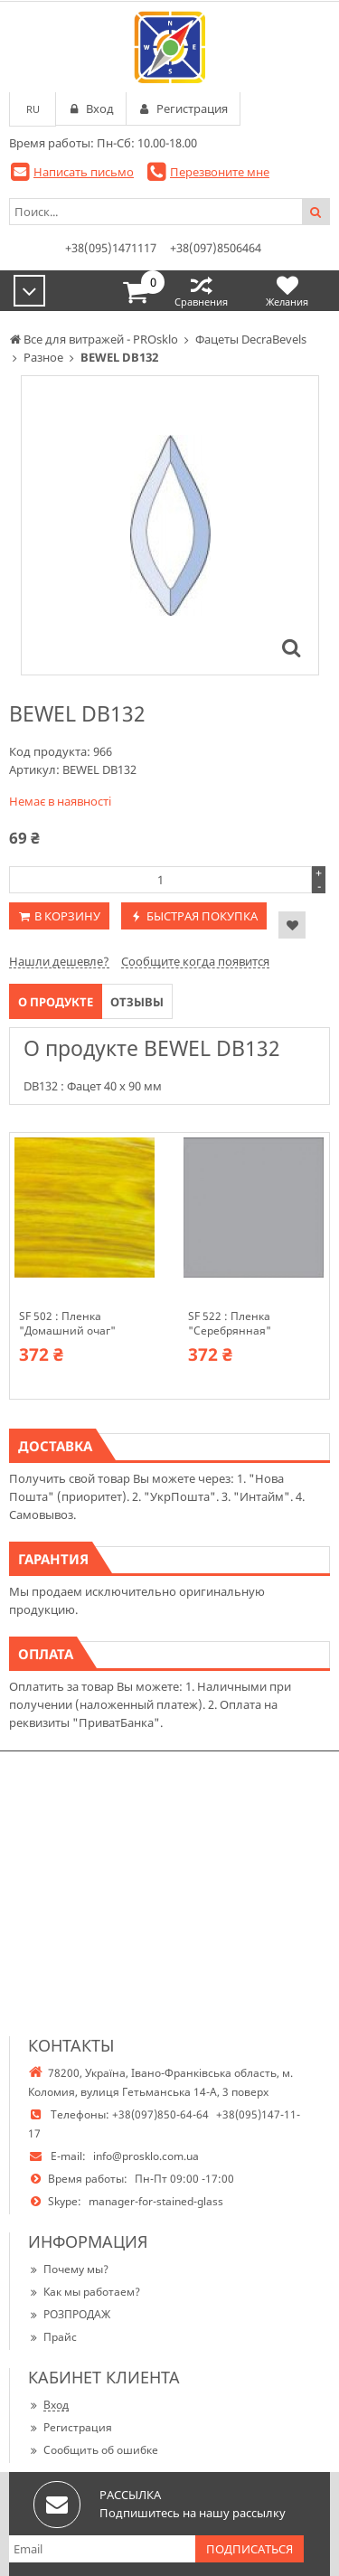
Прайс (52, 2337)
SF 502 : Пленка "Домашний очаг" (67, 1323)
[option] (170, 525)
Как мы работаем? (84, 2291)
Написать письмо (83, 172)
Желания (287, 290)
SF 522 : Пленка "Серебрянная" (229, 1323)
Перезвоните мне (219, 172)
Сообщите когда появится (195, 961)
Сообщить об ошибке (93, 2450)
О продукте (55, 1002)
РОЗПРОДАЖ (69, 2314)
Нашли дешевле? (59, 961)
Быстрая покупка (202, 916)
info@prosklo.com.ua (146, 2156)
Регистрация (70, 2427)
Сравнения (201, 290)
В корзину (67, 916)
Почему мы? (68, 2269)
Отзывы (137, 1002)
